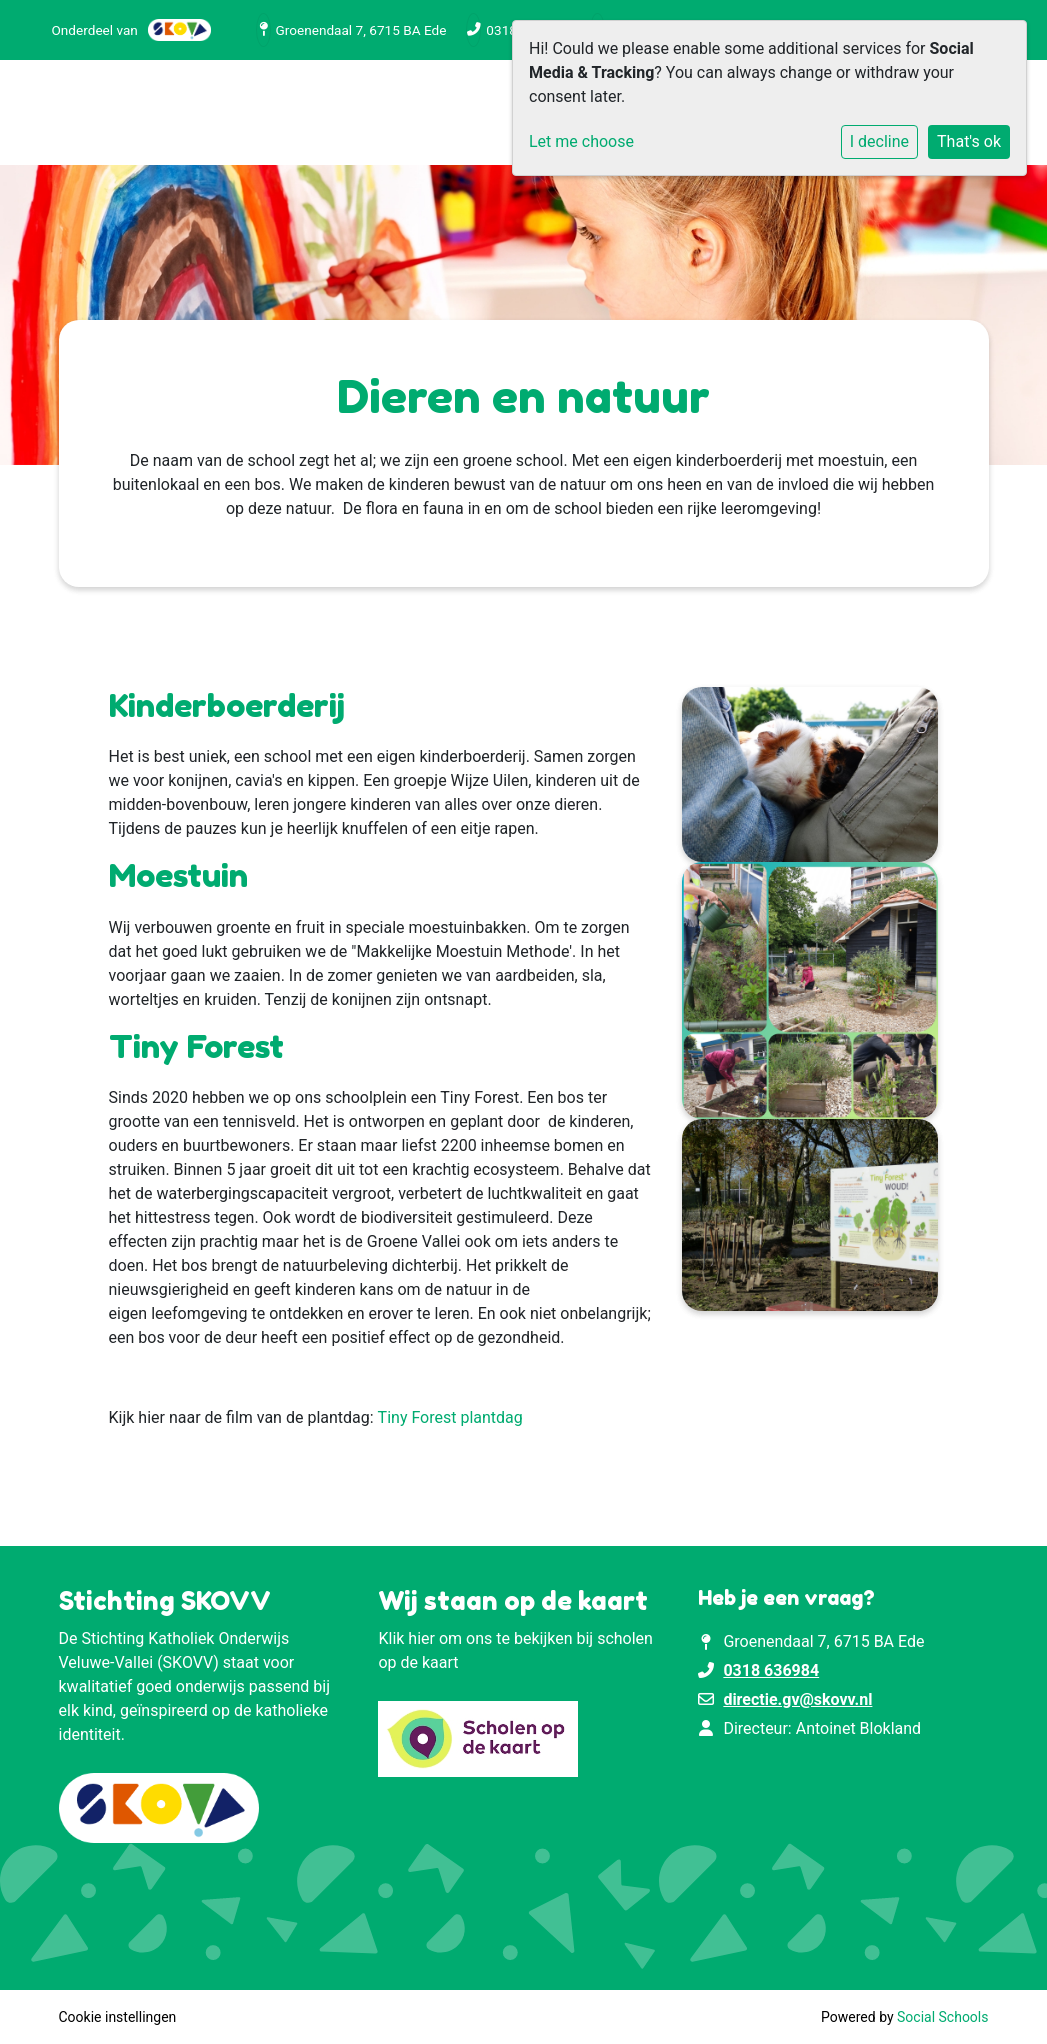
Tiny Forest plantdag (450, 1417)
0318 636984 (771, 1670)
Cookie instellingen (118, 2017)
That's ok (969, 141)
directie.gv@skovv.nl (797, 1699)
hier (421, 1638)
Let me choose (581, 141)
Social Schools (942, 2017)
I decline (879, 141)
